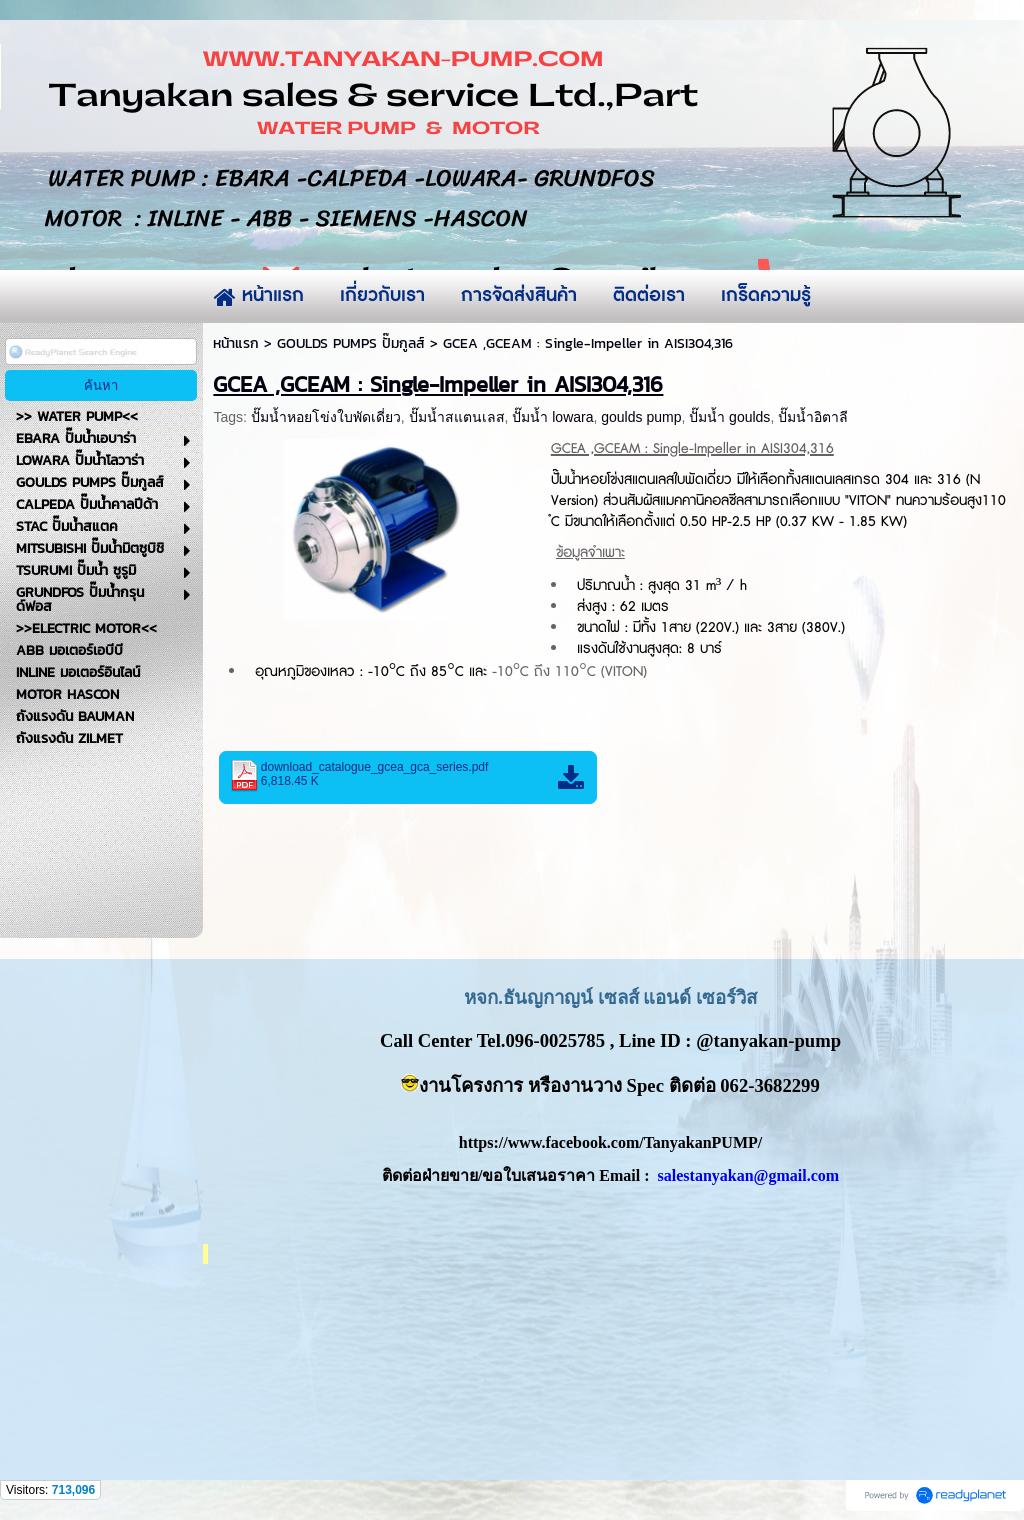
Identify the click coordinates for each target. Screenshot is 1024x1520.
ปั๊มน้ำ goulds (729, 417)
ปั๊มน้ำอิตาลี (813, 417)
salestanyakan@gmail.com (749, 1175)
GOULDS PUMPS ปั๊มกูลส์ (351, 343)
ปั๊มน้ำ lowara (552, 417)
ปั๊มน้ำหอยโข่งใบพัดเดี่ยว (326, 417)
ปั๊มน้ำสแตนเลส (457, 417)
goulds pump (641, 417)
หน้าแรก (236, 343)
